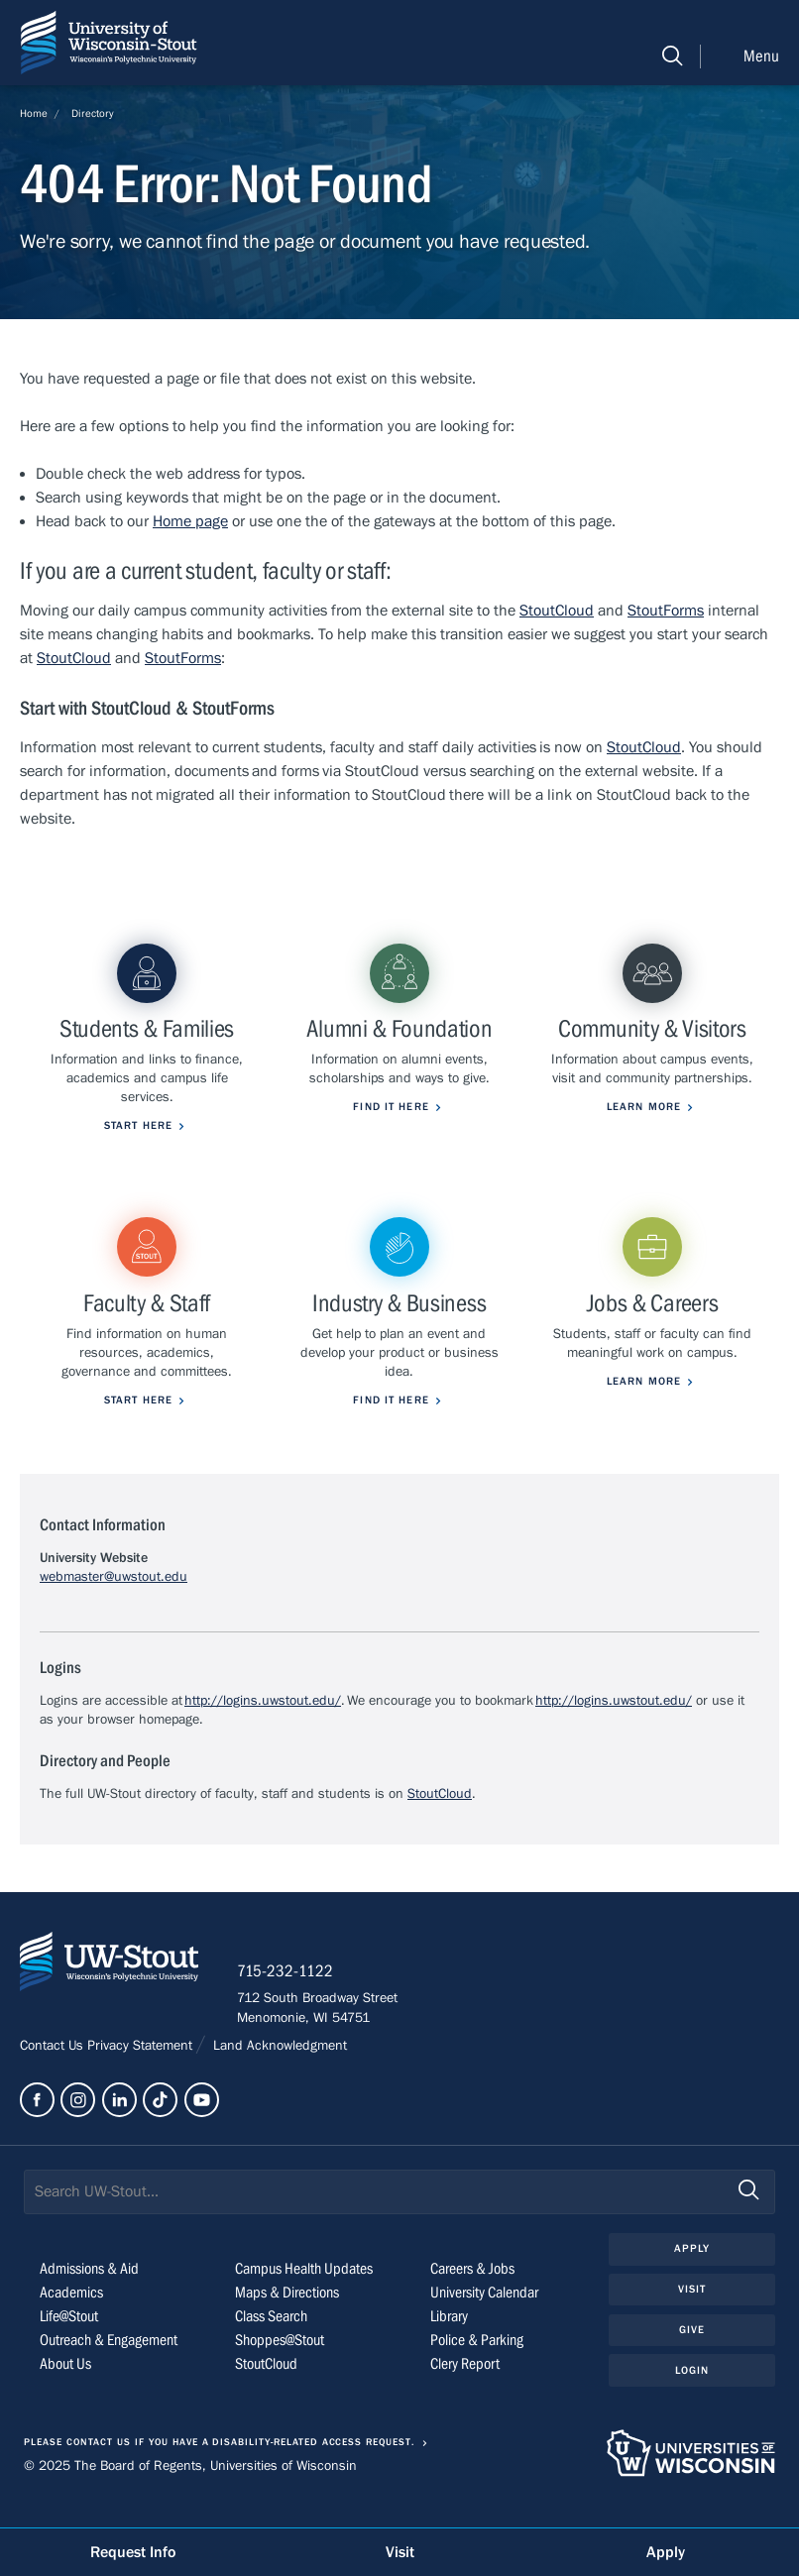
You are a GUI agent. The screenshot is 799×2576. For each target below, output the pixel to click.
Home (34, 113)
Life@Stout (69, 2344)
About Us (65, 2392)
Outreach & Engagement (108, 2368)
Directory (92, 113)
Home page (190, 521)
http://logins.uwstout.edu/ (262, 1727)
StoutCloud (556, 610)
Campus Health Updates (304, 2296)
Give (692, 2356)
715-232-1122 (287, 1998)
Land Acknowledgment (278, 2072)
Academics (71, 2320)
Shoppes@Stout (279, 2368)
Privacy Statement (141, 2072)
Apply (692, 2276)
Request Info (132, 2552)
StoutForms (666, 610)
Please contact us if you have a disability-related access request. (219, 2470)
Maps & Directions (287, 2320)
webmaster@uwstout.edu (113, 1604)
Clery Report (465, 2392)
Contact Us (53, 2072)
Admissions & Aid (89, 2296)
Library (449, 2344)
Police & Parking (476, 2368)
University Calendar (484, 2320)
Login (692, 2397)
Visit (692, 2316)
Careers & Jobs (472, 2296)
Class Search (271, 2344)
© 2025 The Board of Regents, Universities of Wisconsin (190, 2493)
